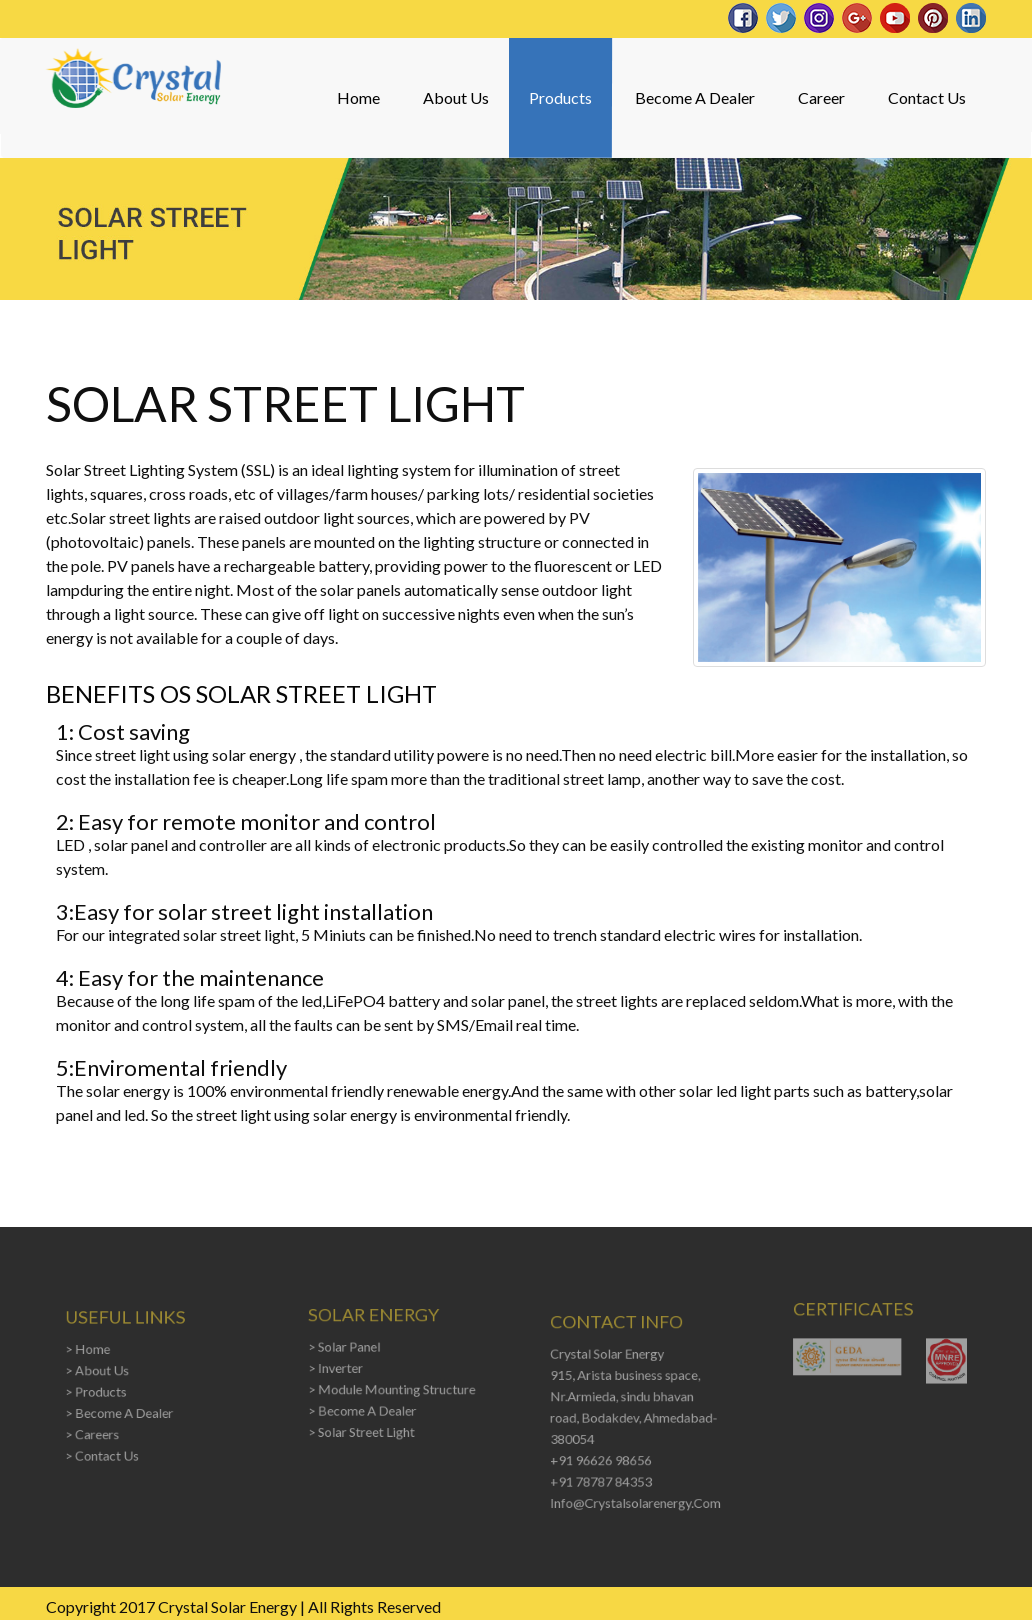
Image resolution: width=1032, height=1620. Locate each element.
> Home (92, 1351)
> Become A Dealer (121, 1410)
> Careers (97, 1429)
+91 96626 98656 (603, 1455)
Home (358, 97)
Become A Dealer (695, 97)
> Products (100, 1390)
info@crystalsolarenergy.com (635, 1494)
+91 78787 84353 (603, 1475)
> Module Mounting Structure (391, 1387)
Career (821, 97)
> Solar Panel (348, 1348)
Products (560, 97)
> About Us (101, 1371)
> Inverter (340, 1367)
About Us (456, 97)
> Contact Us (106, 1449)
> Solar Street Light (364, 1426)
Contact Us (927, 97)
